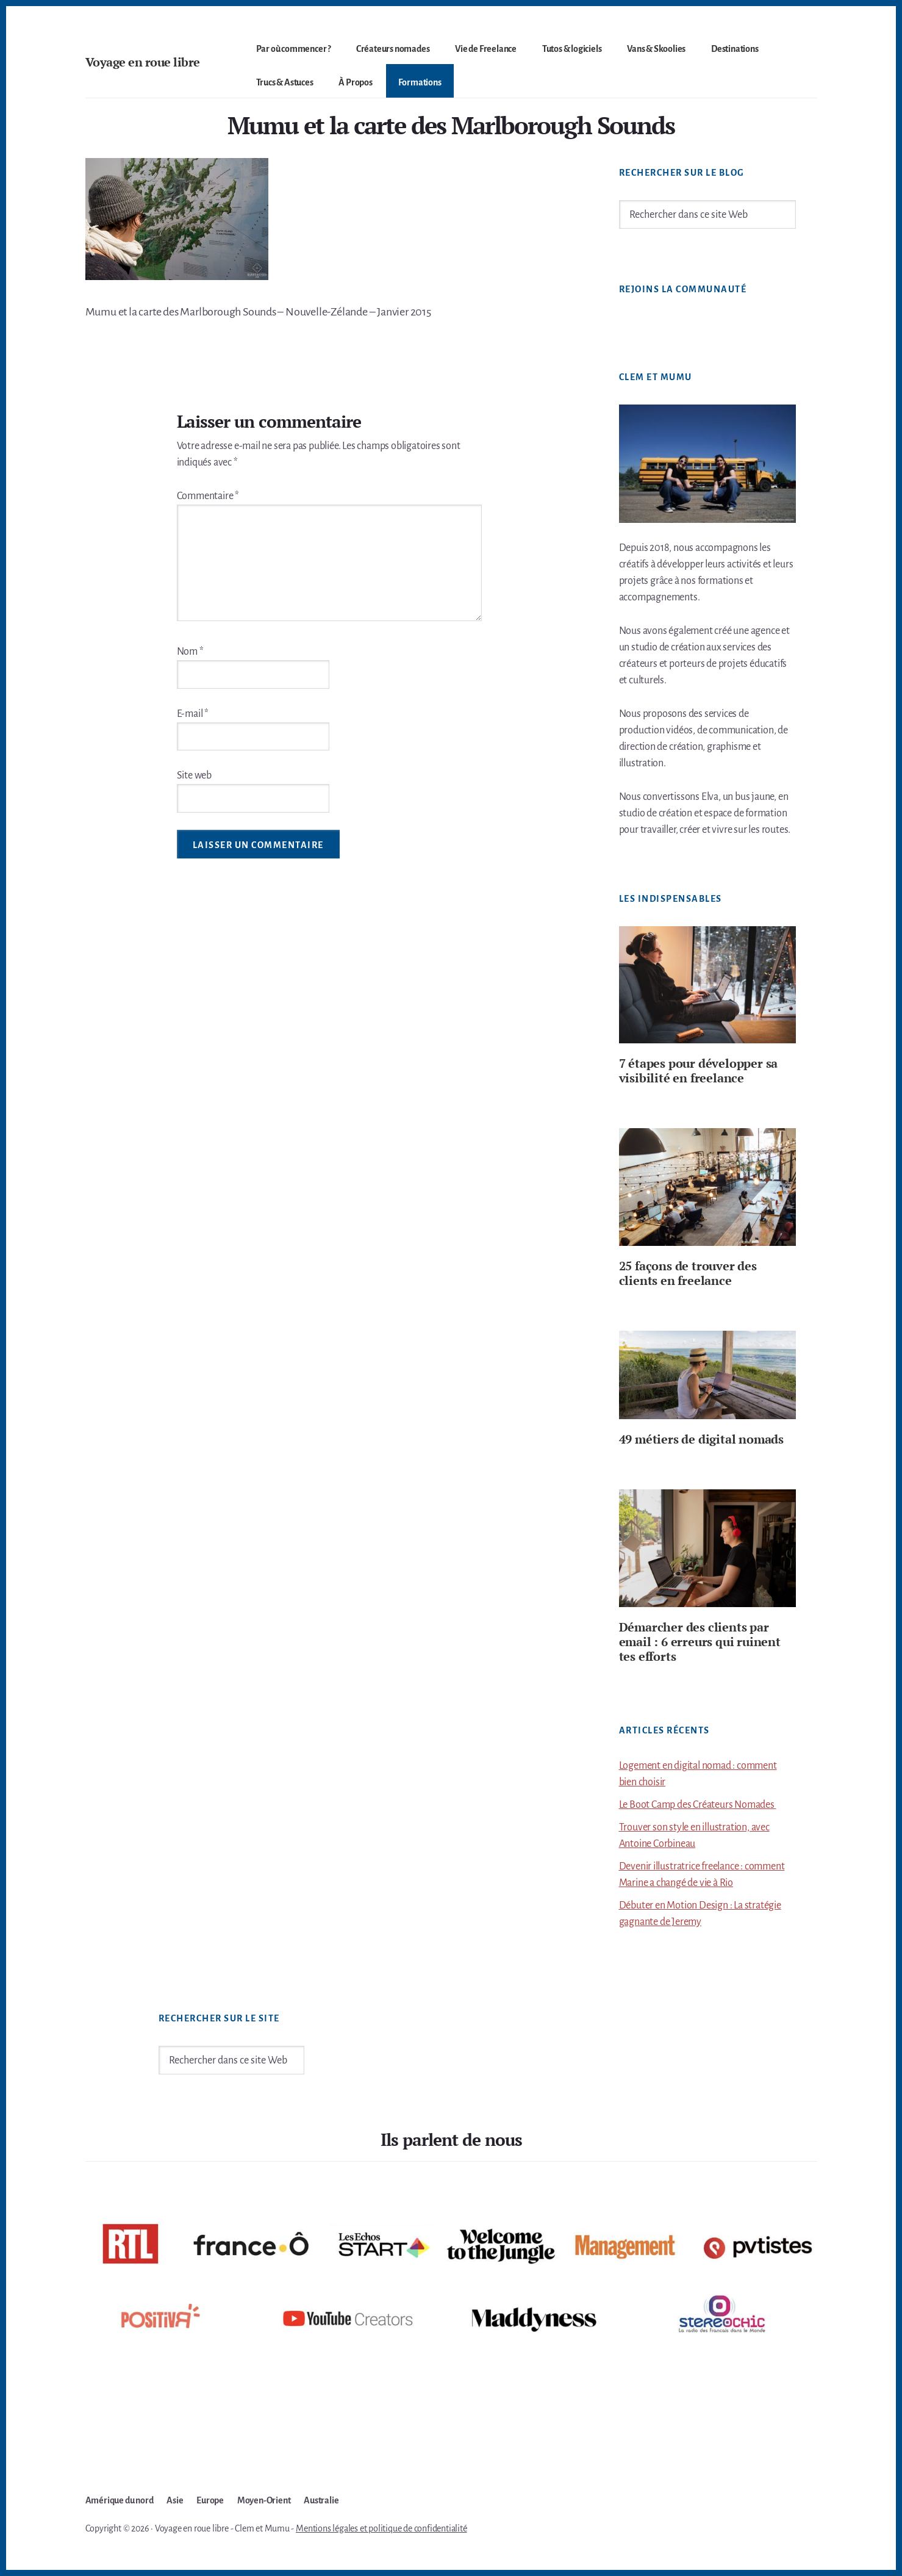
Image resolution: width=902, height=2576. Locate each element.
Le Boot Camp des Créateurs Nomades (697, 1804)
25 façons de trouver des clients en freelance (688, 1273)
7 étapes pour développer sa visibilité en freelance (698, 1070)
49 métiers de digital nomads (701, 1439)
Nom (190, 651)
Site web (194, 775)
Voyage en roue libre (142, 62)
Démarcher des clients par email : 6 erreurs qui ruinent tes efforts (700, 1641)
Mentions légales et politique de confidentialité (381, 2528)
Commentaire (208, 496)
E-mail (193, 713)
